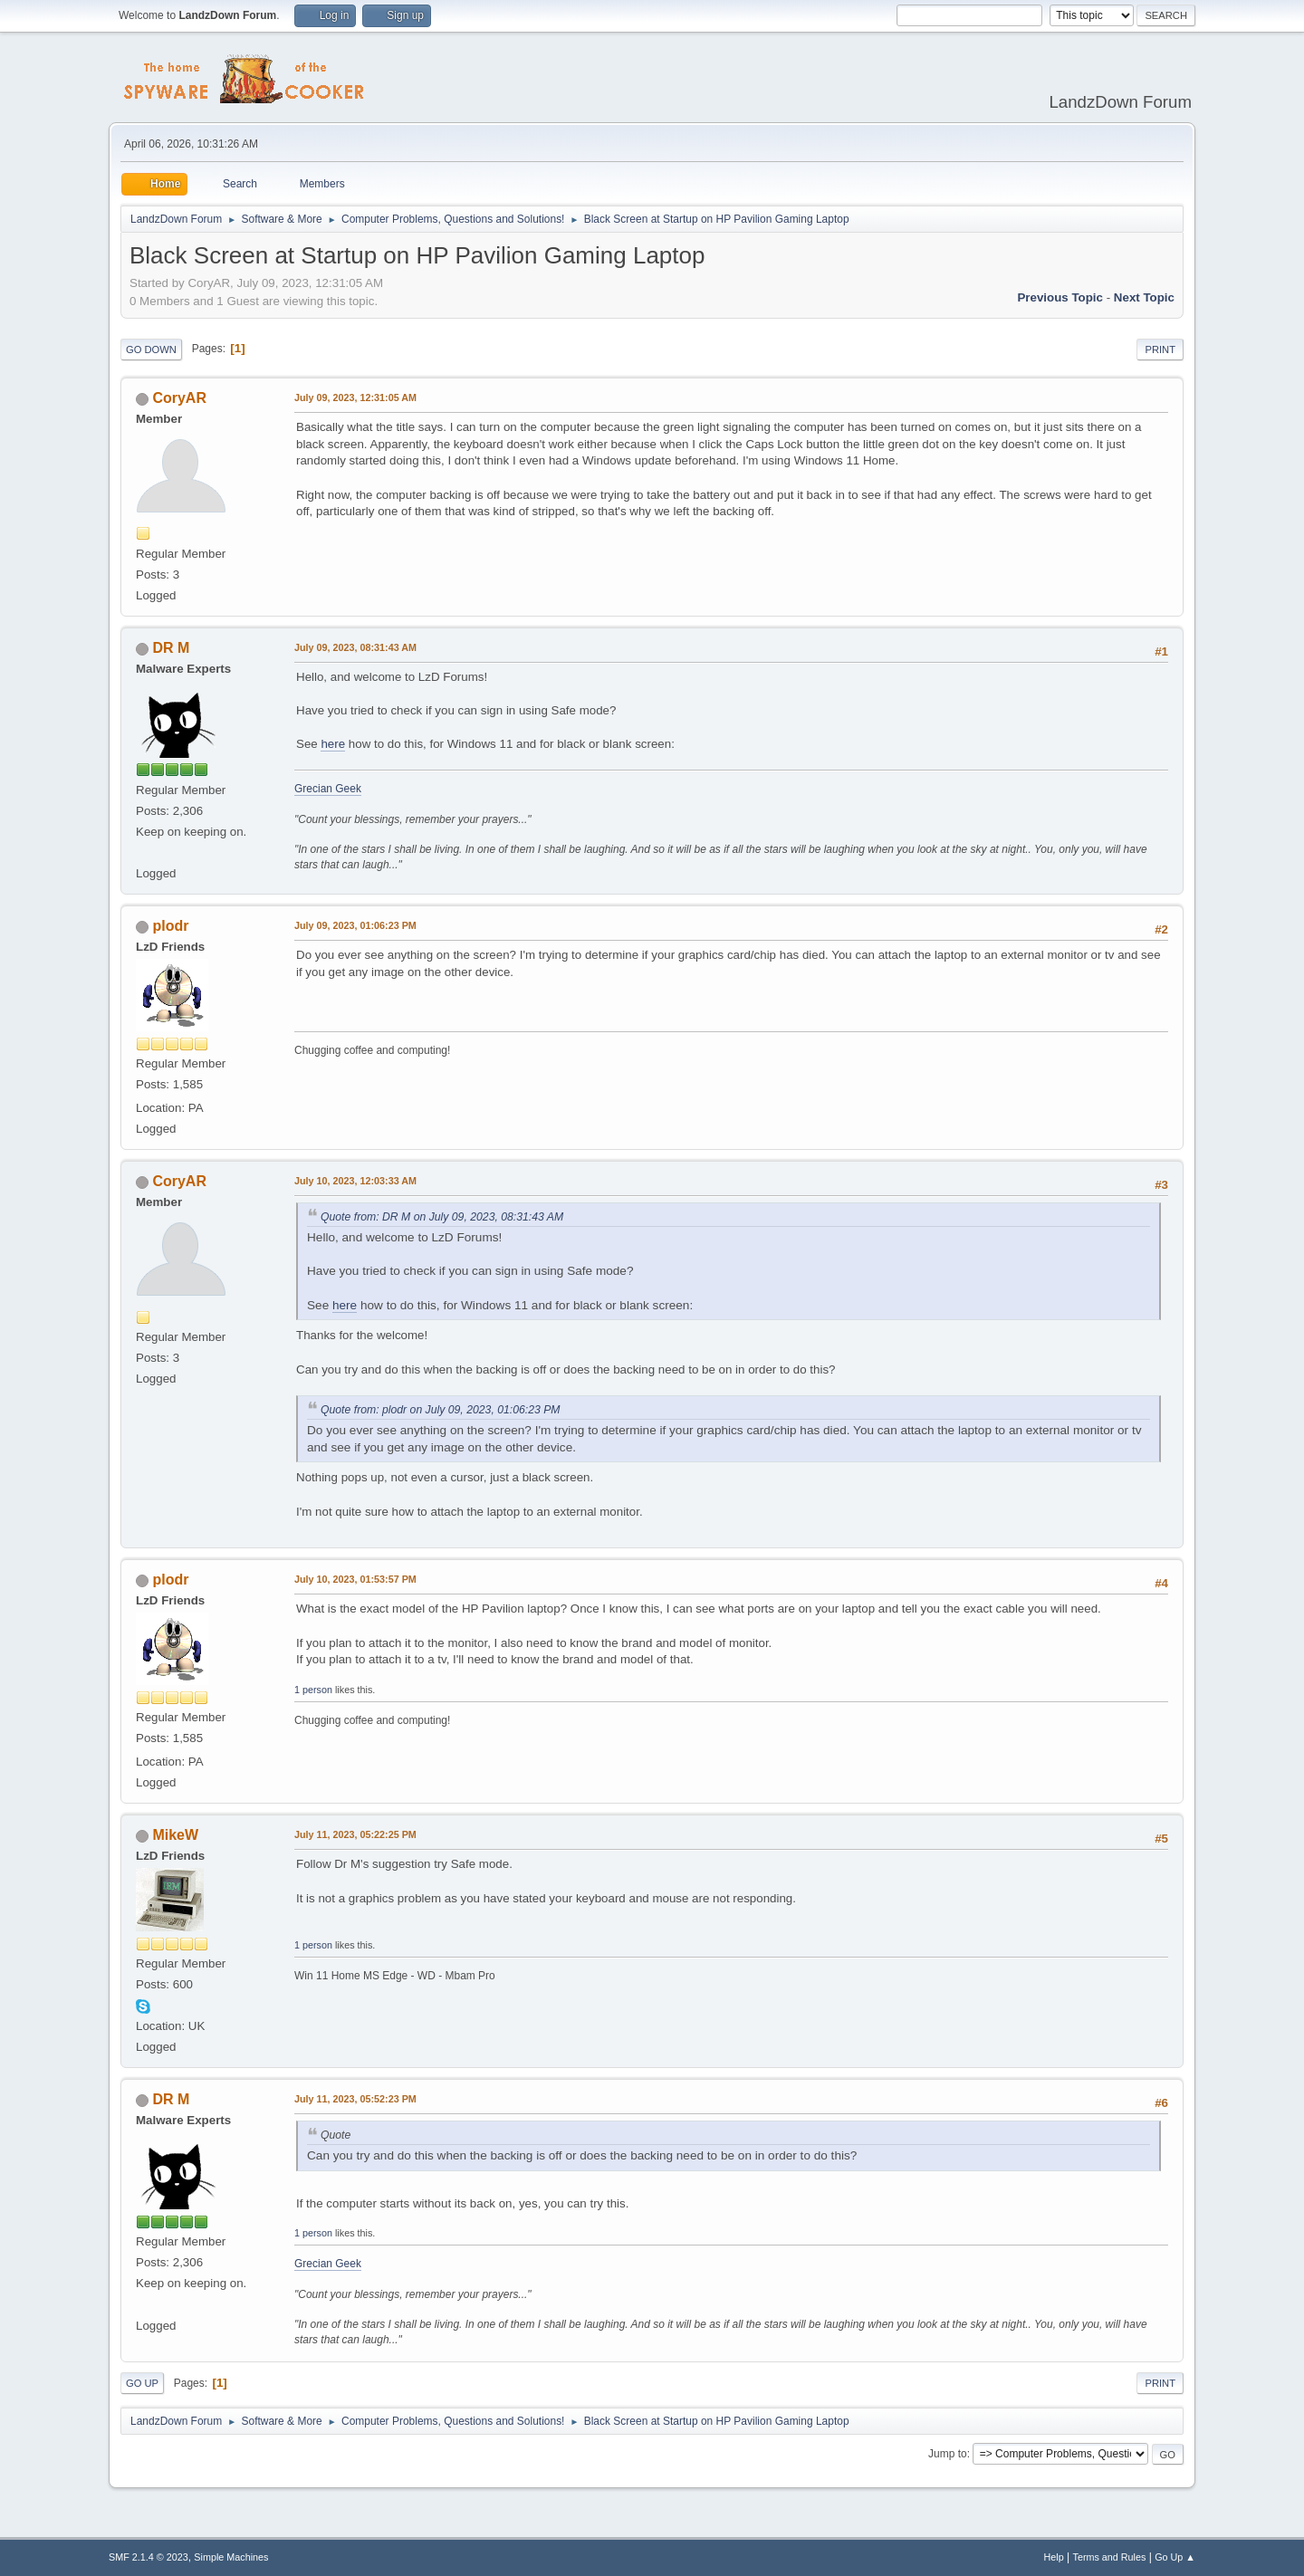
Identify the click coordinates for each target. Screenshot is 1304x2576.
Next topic (1144, 297)
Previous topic (1060, 297)
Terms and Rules (1109, 2557)
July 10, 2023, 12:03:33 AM (355, 1180)
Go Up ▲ (1175, 2557)
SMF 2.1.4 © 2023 (148, 2557)
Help (1054, 2557)
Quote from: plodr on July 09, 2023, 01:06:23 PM (441, 1409)
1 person (313, 1689)
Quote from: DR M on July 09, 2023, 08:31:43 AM (442, 1217)
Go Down (151, 349)
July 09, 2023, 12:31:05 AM (355, 397)
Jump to (947, 2453)
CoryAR (179, 398)
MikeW (175, 1835)
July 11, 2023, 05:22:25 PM (355, 1834)
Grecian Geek (327, 788)
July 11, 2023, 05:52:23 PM (355, 2098)
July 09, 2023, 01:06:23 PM (355, 925)
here (333, 744)
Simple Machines (231, 2557)
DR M (170, 648)
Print (1160, 349)
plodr (170, 926)
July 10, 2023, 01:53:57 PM (355, 1579)
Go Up (142, 2383)
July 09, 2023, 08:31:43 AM (355, 647)
